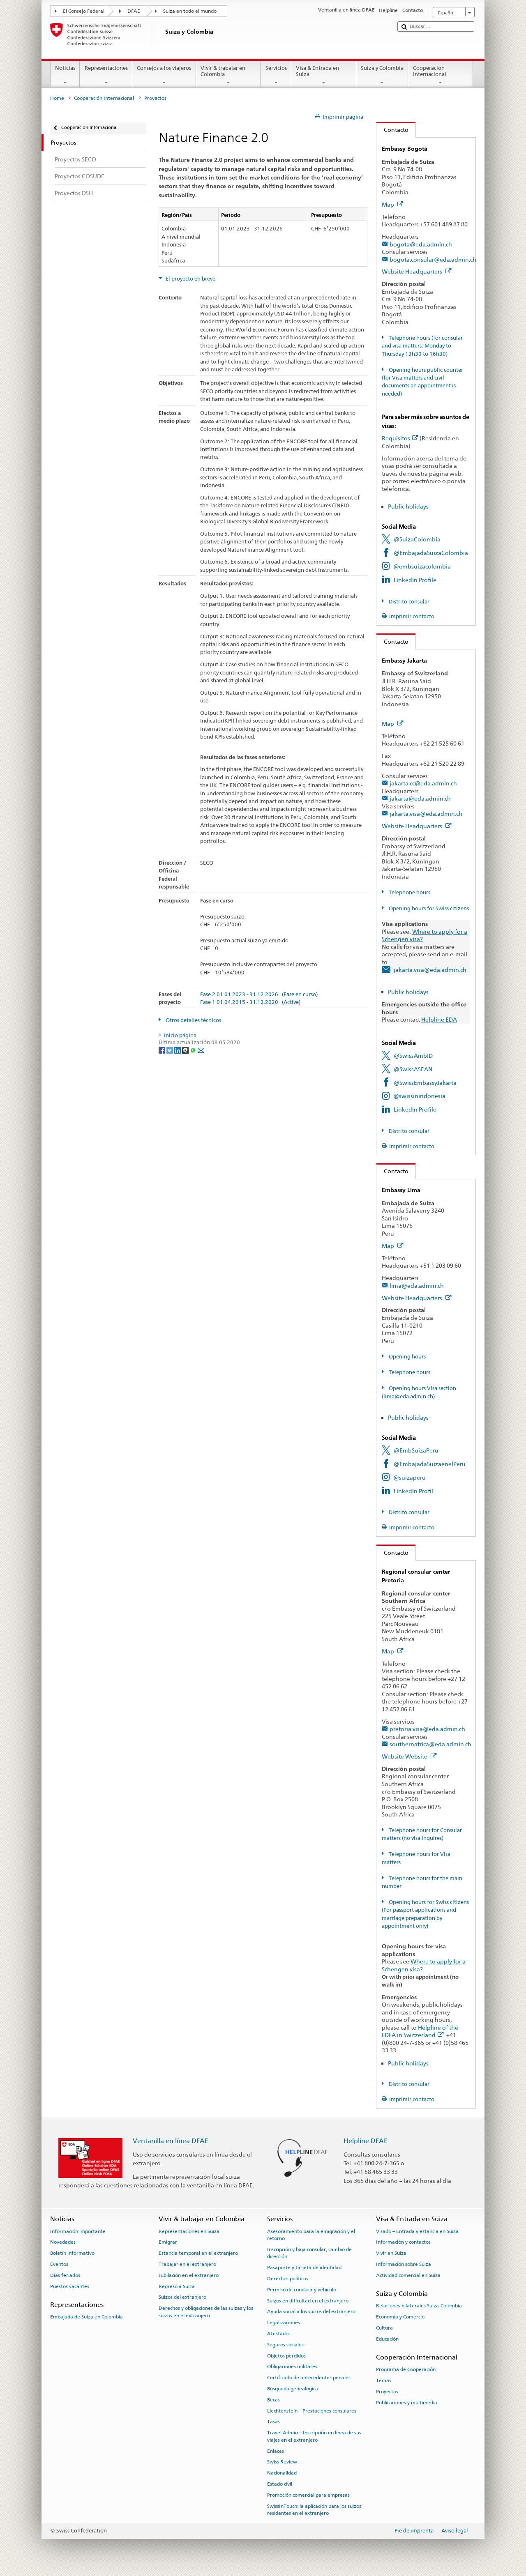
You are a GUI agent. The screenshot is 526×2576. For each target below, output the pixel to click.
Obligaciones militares (292, 2366)
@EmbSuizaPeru (416, 1450)
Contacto (392, 129)
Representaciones (106, 75)
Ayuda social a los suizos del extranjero (311, 2311)
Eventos (59, 2264)
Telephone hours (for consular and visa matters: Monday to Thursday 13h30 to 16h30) (422, 346)
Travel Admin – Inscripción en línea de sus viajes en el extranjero (314, 2436)
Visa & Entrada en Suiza (324, 75)
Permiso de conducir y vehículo (301, 2290)
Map (393, 204)
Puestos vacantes (69, 2286)
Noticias (65, 75)
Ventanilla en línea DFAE (170, 2141)
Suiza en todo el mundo (190, 11)
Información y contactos (403, 2242)
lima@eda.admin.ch (417, 1285)
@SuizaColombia (417, 539)
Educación (387, 2339)
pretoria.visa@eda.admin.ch (427, 1728)
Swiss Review (282, 2462)
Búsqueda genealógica (292, 2389)
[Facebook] (162, 1050)
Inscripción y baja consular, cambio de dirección (309, 2253)
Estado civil (279, 2484)
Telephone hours (409, 892)
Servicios (276, 75)
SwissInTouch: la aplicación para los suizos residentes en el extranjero (314, 2509)
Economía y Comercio (400, 2317)
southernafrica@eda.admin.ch (430, 1743)
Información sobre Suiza (403, 2264)
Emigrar (168, 2242)
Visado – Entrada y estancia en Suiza (417, 2231)
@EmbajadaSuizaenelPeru (430, 1463)
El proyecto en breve (189, 279)
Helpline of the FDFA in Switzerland (420, 2031)
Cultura (384, 2328)
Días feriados (65, 2275)
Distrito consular (408, 602)
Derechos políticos (287, 2278)
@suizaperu (409, 1477)
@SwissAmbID (413, 1055)
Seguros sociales (285, 2345)
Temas (383, 2380)
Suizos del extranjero (182, 2297)
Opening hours (407, 1357)
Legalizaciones (283, 2322)
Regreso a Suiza (177, 2286)
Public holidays (408, 506)
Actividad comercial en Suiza (408, 2275)
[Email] (201, 1050)
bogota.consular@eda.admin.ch (433, 259)
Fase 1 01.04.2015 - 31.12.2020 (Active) (250, 1002)
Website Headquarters (417, 271)
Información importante (78, 2231)
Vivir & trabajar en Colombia (228, 75)
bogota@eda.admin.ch (421, 244)
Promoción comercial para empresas (308, 2495)
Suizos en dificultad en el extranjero (307, 2300)
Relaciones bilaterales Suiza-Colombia (419, 2306)
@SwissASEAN (413, 1069)
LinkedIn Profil (413, 1490)
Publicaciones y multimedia (406, 2403)
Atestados (279, 2334)
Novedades (63, 2242)
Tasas (273, 2421)
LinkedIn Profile (415, 579)
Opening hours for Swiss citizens (428, 908)
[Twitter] (170, 1050)
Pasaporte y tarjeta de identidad (304, 2267)
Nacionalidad (282, 2473)
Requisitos (400, 438)
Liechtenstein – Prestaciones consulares (311, 2411)
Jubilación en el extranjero (189, 2275)
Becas (273, 2400)
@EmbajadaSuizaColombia (431, 552)
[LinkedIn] (178, 1050)
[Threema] (186, 1050)
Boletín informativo (72, 2253)
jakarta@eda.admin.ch (420, 798)
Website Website (409, 1756)
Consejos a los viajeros (164, 75)
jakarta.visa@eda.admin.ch (426, 813)
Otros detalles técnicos (192, 1020)
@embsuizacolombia (422, 566)
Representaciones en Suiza (189, 2231)
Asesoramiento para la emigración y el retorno (311, 2234)
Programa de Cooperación (406, 2369)
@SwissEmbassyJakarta (425, 1082)
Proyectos (387, 2391)
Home (57, 98)
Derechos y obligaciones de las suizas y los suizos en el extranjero (206, 2311)
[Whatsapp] (194, 1050)
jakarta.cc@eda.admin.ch (423, 783)
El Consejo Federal (83, 11)
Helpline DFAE (366, 2141)
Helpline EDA (439, 1019)
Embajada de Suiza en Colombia (86, 2317)
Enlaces (275, 2451)
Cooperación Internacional (440, 75)
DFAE (133, 11)
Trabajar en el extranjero (187, 2264)
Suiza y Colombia (382, 75)
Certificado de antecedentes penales (309, 2377)
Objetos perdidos (286, 2355)
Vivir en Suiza (391, 2253)
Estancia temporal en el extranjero (198, 2253)
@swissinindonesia (419, 1095)
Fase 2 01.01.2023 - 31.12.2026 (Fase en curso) (259, 994)
